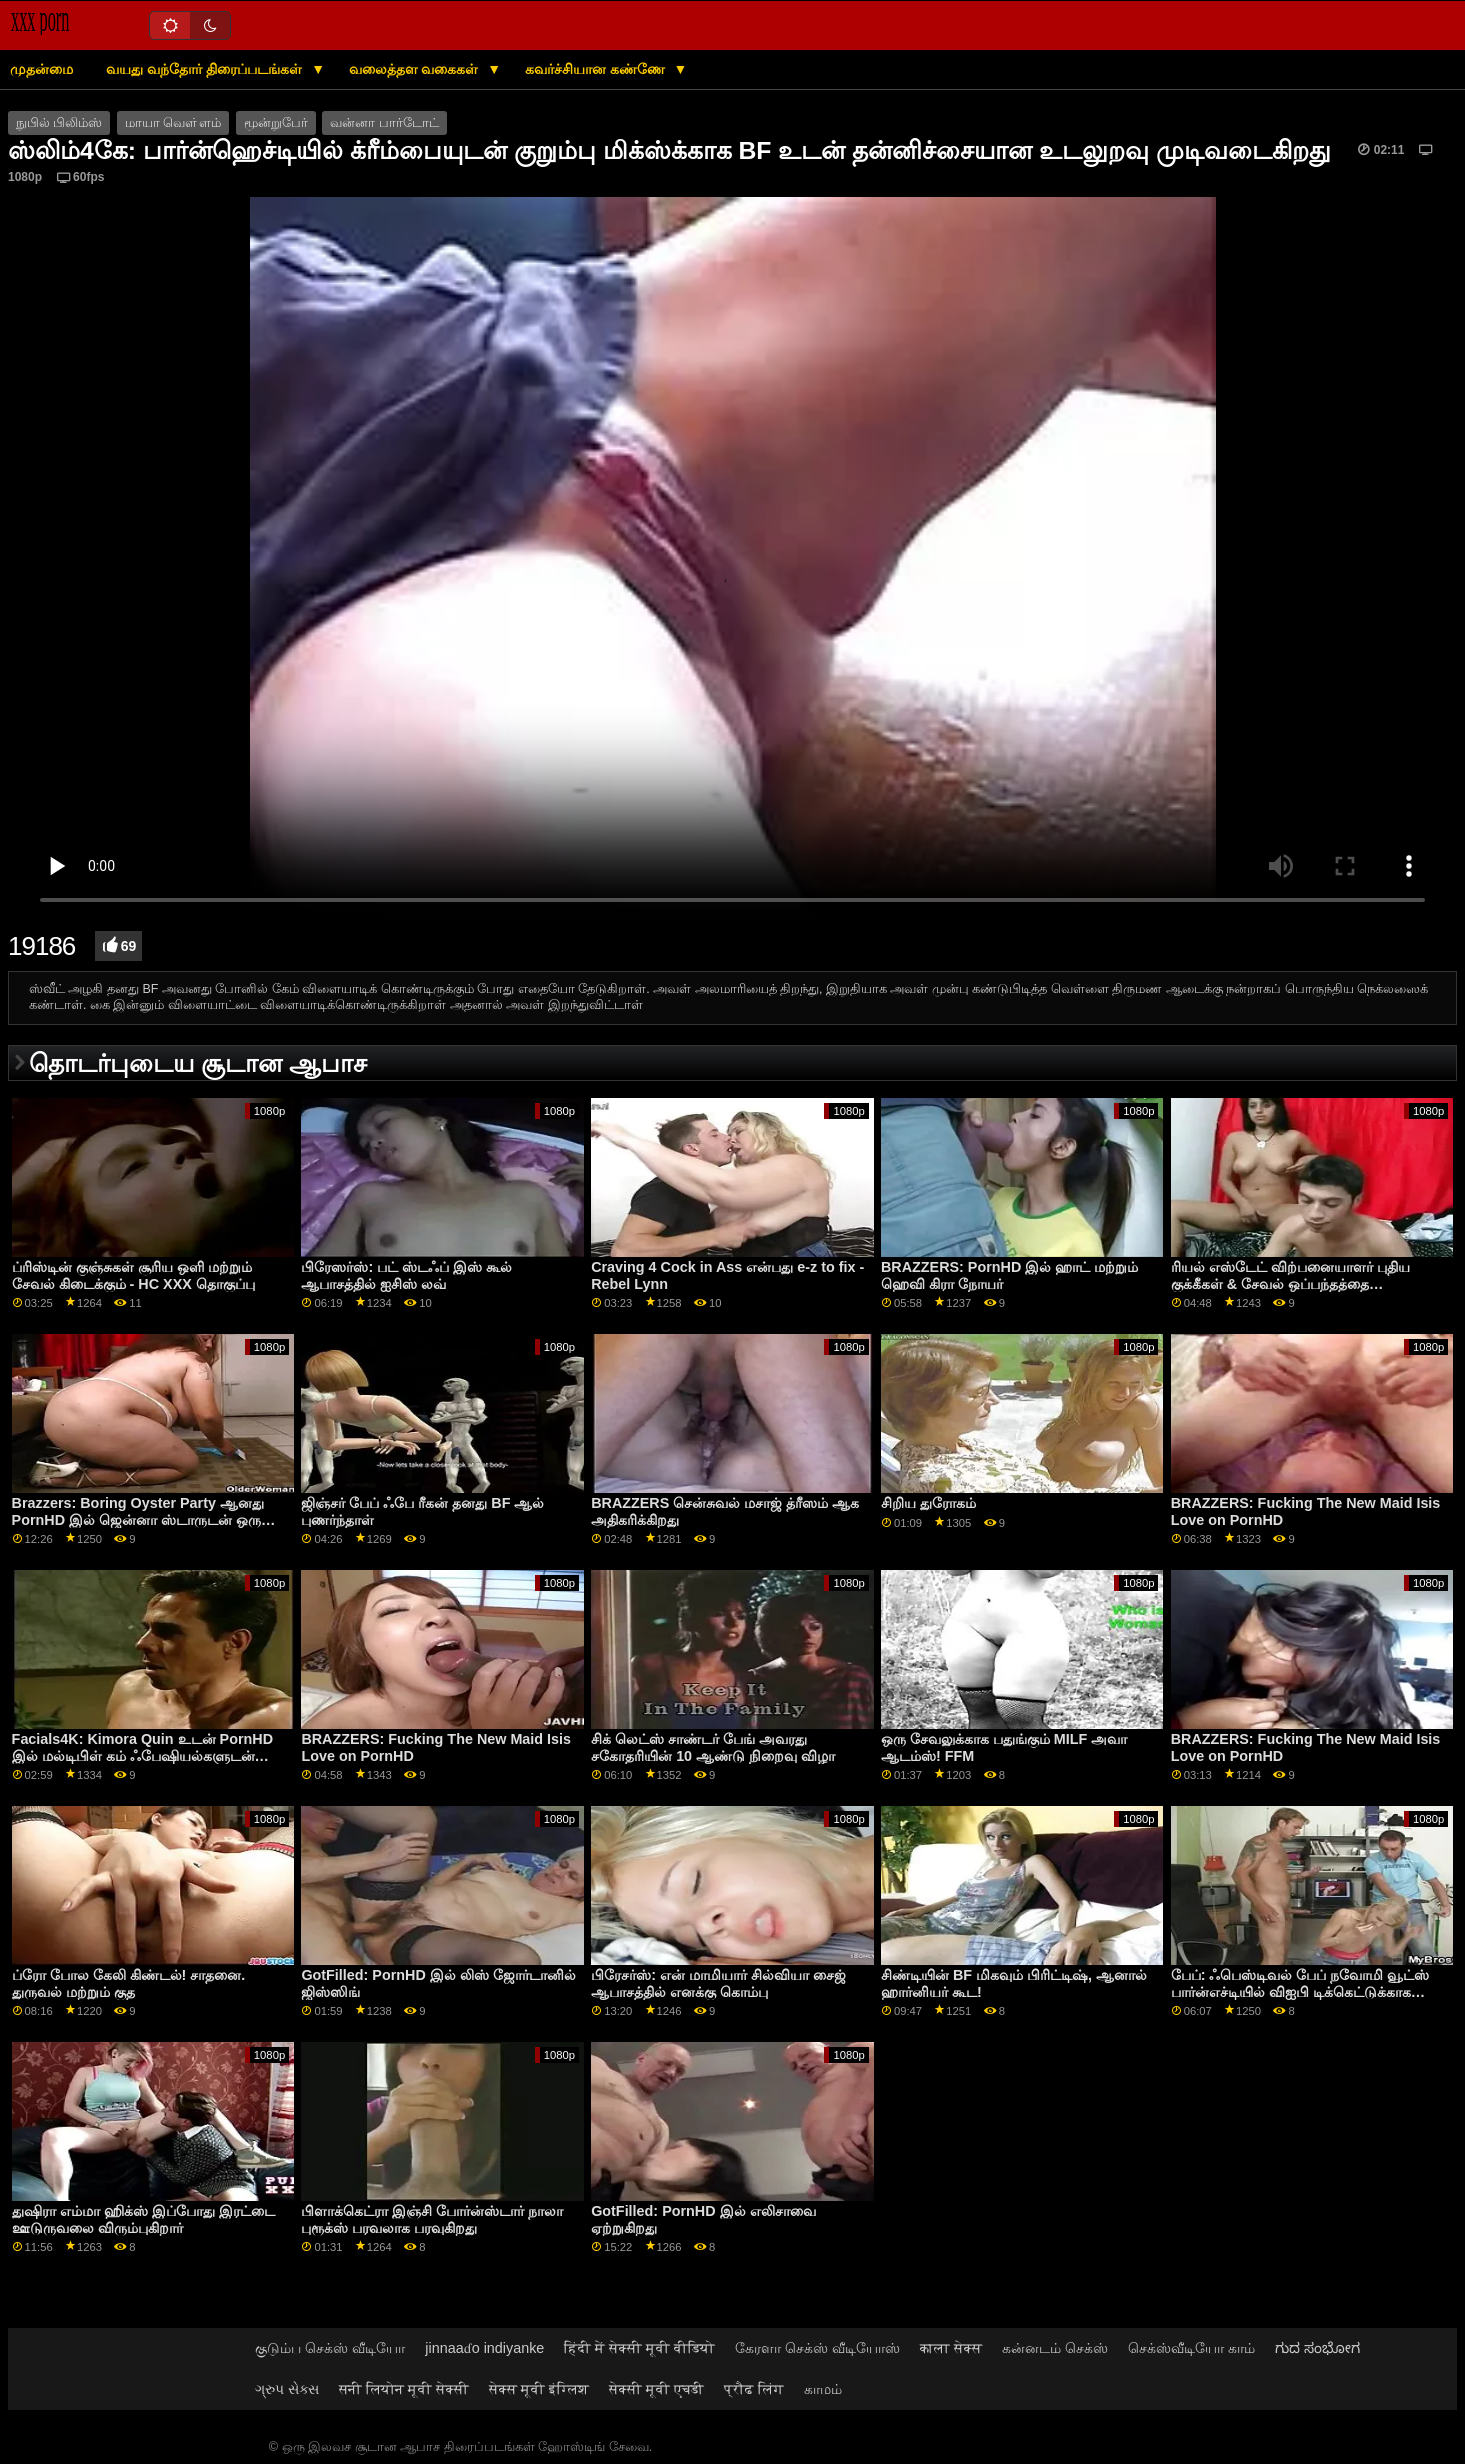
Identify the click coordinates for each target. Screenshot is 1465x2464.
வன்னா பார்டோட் (384, 123)
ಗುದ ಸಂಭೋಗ (1317, 2348)
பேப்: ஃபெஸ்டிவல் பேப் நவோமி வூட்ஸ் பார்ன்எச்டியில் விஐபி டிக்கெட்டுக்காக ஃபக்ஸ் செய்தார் (1300, 1991)
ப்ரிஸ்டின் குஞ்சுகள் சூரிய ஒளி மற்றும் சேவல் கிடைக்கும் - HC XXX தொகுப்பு (133, 1275)
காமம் (823, 2389)
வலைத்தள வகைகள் (416, 69)
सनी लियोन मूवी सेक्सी (404, 2389)
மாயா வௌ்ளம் (173, 123)
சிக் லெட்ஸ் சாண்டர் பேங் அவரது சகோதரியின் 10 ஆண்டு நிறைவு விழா (713, 1747)
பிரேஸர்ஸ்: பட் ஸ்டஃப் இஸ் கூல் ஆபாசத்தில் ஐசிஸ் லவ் (406, 1275)
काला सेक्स (951, 2348)
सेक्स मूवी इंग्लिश (539, 2389)
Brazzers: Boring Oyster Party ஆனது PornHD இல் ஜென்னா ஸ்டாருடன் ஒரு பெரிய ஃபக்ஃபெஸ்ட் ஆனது (138, 1519)
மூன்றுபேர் (276, 123)
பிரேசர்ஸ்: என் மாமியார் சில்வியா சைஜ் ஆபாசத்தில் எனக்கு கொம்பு (718, 1983)
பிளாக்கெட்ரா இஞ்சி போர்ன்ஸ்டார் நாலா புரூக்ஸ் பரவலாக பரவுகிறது (432, 2219)
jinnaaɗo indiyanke (484, 2348)
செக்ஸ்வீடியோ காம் (1191, 2348)
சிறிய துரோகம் (928, 1503)
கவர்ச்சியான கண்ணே (597, 69)
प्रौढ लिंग (754, 2389)
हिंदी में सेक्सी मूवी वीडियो (639, 2348)
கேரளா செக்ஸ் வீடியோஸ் (817, 2348)
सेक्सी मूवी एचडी (656, 2389)
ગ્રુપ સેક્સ (287, 2389)
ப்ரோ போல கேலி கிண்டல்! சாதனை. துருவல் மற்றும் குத (129, 1983)
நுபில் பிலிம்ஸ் (59, 123)
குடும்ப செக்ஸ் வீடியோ (330, 2348)
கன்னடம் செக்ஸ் (1055, 2348)
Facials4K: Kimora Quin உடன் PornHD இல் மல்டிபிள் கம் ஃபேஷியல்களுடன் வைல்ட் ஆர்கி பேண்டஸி (142, 1755)
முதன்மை (41, 69)
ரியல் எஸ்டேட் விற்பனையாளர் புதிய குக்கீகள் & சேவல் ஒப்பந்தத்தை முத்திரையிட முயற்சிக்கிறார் (1290, 1283)
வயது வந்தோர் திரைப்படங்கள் (206, 69)
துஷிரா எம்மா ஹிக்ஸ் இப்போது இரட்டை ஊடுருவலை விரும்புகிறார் (143, 2219)
